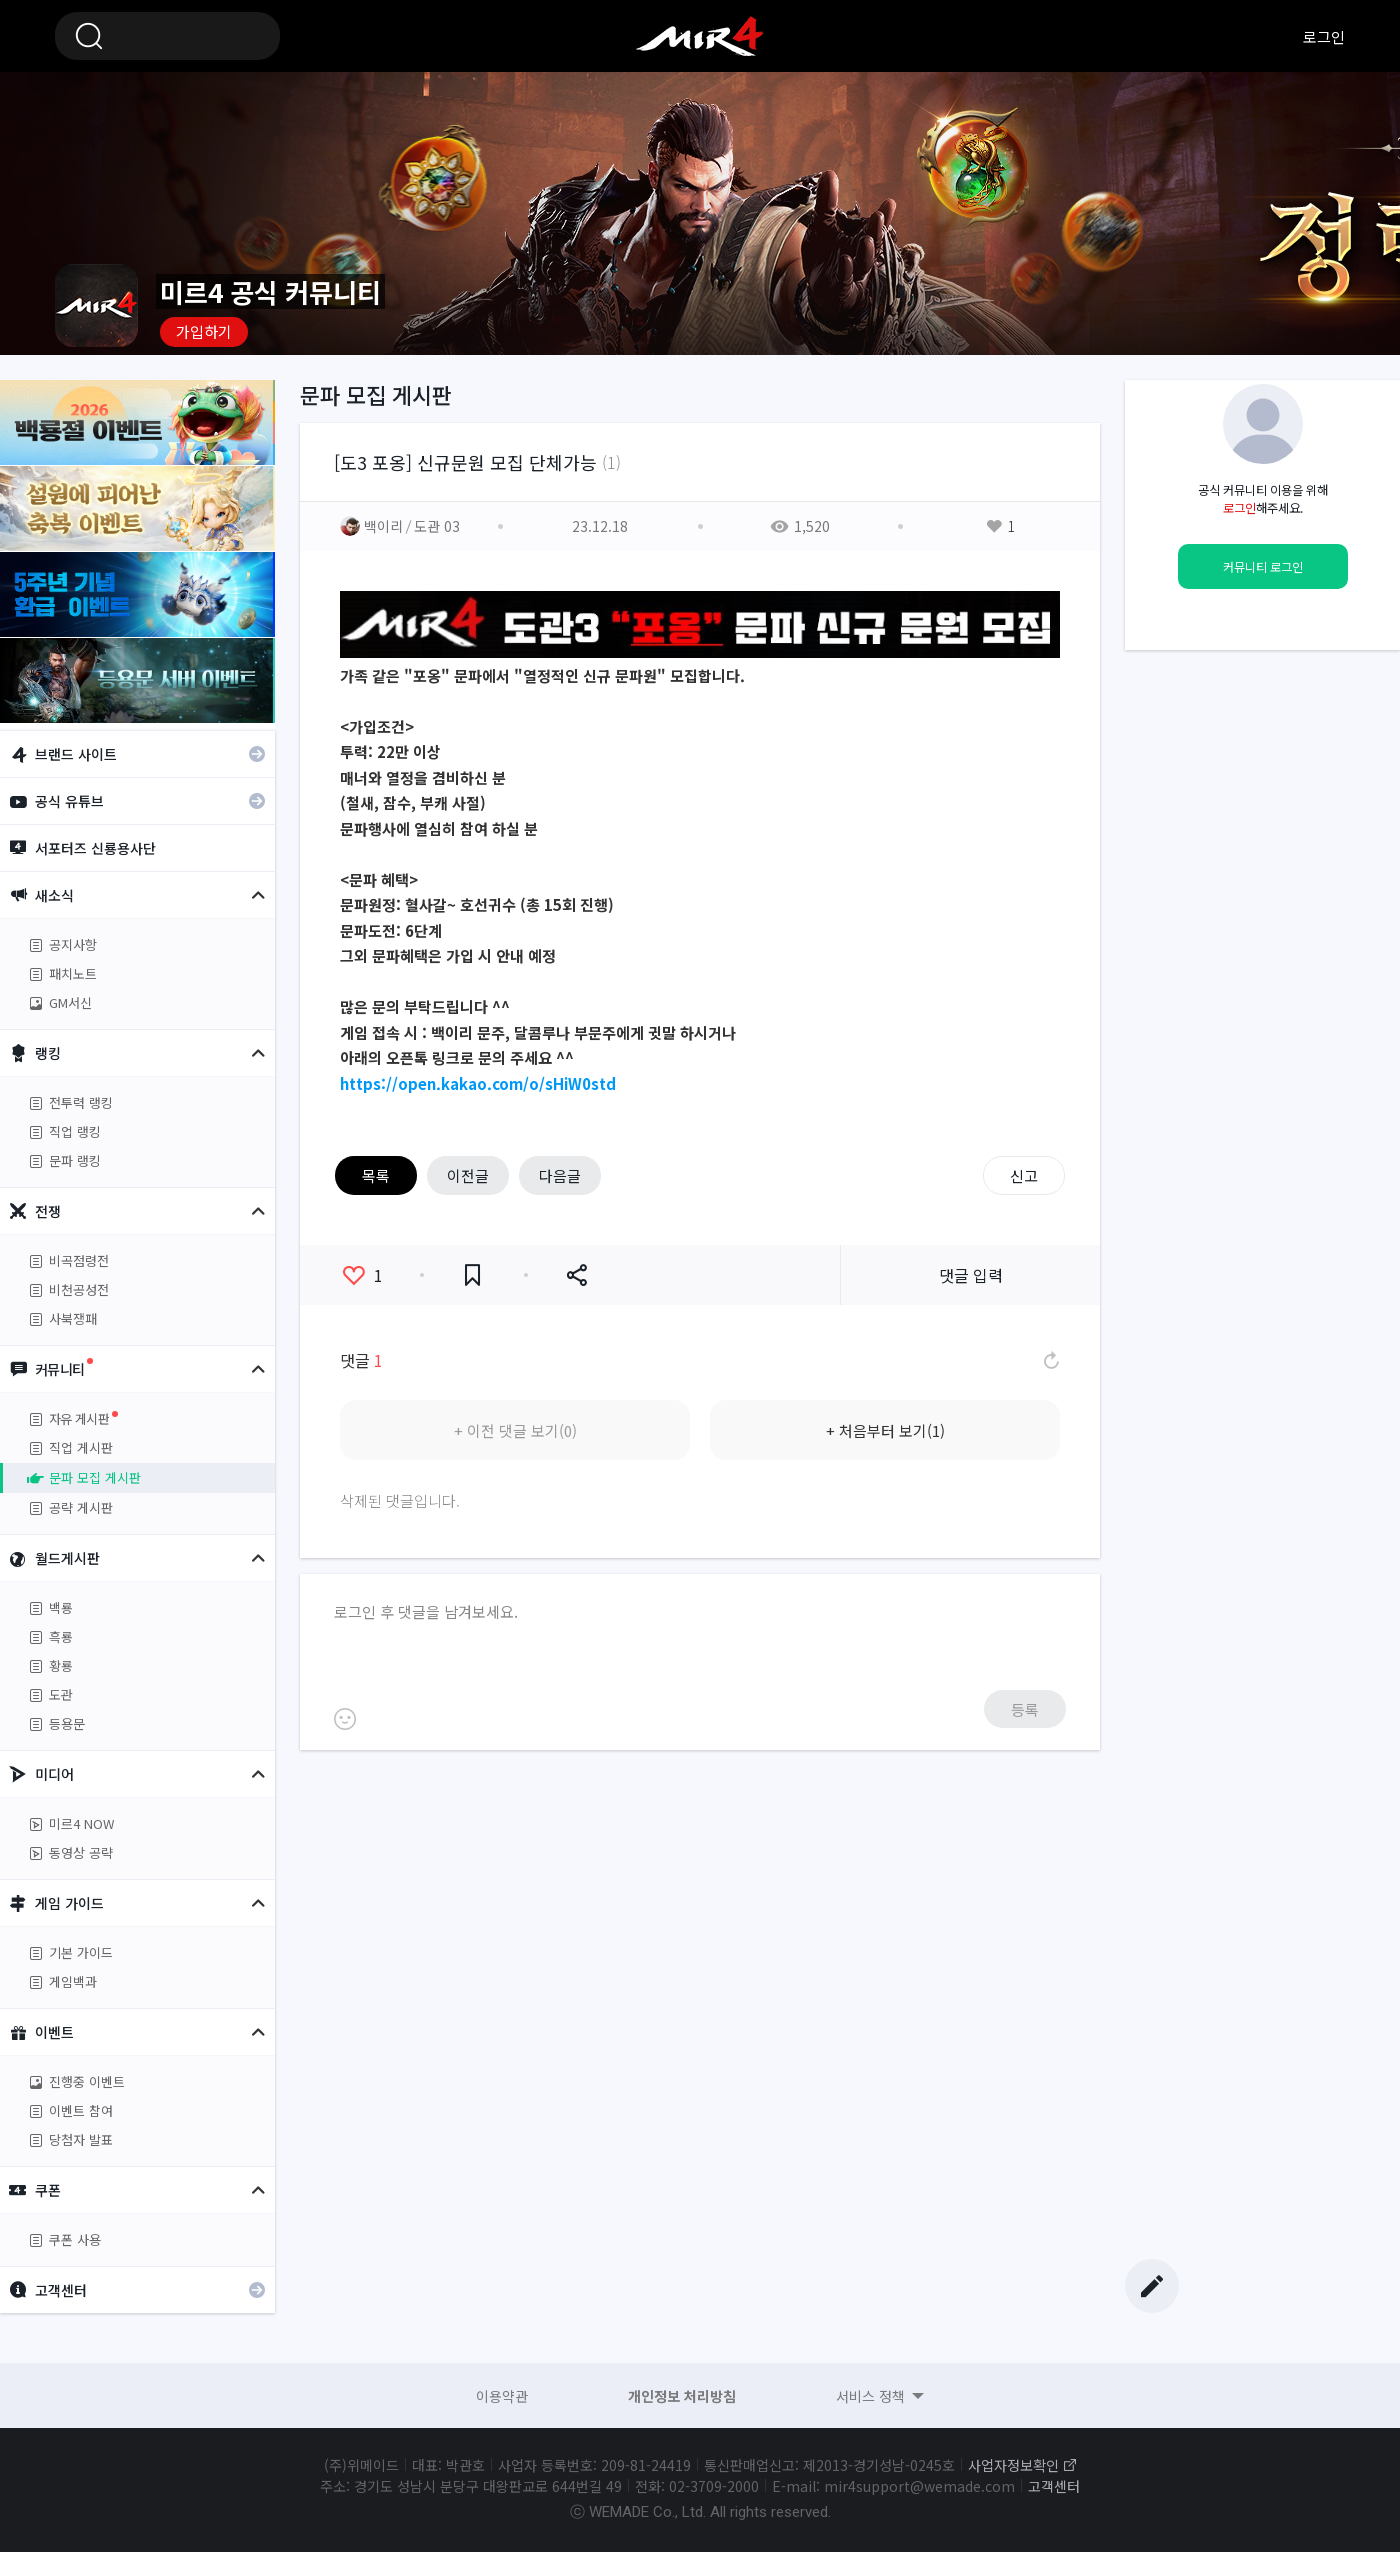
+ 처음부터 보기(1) (885, 1430)
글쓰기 (1152, 2286)
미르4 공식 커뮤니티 (700, 36)
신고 (1024, 1175)
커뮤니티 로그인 (1263, 567)
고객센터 (1054, 2486)
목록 (376, 1175)
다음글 (560, 1175)
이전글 (468, 1175)
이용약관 (502, 2396)
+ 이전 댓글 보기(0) (515, 1430)
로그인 (1324, 36)
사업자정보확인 (1013, 2465)
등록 (1025, 1709)
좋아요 (363, 1275)
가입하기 (204, 331)
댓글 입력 (971, 1275)
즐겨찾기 (472, 1275)
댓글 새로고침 (1050, 1360)
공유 (576, 1275)
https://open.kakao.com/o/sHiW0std (478, 1083)
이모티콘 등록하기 (345, 1719)
